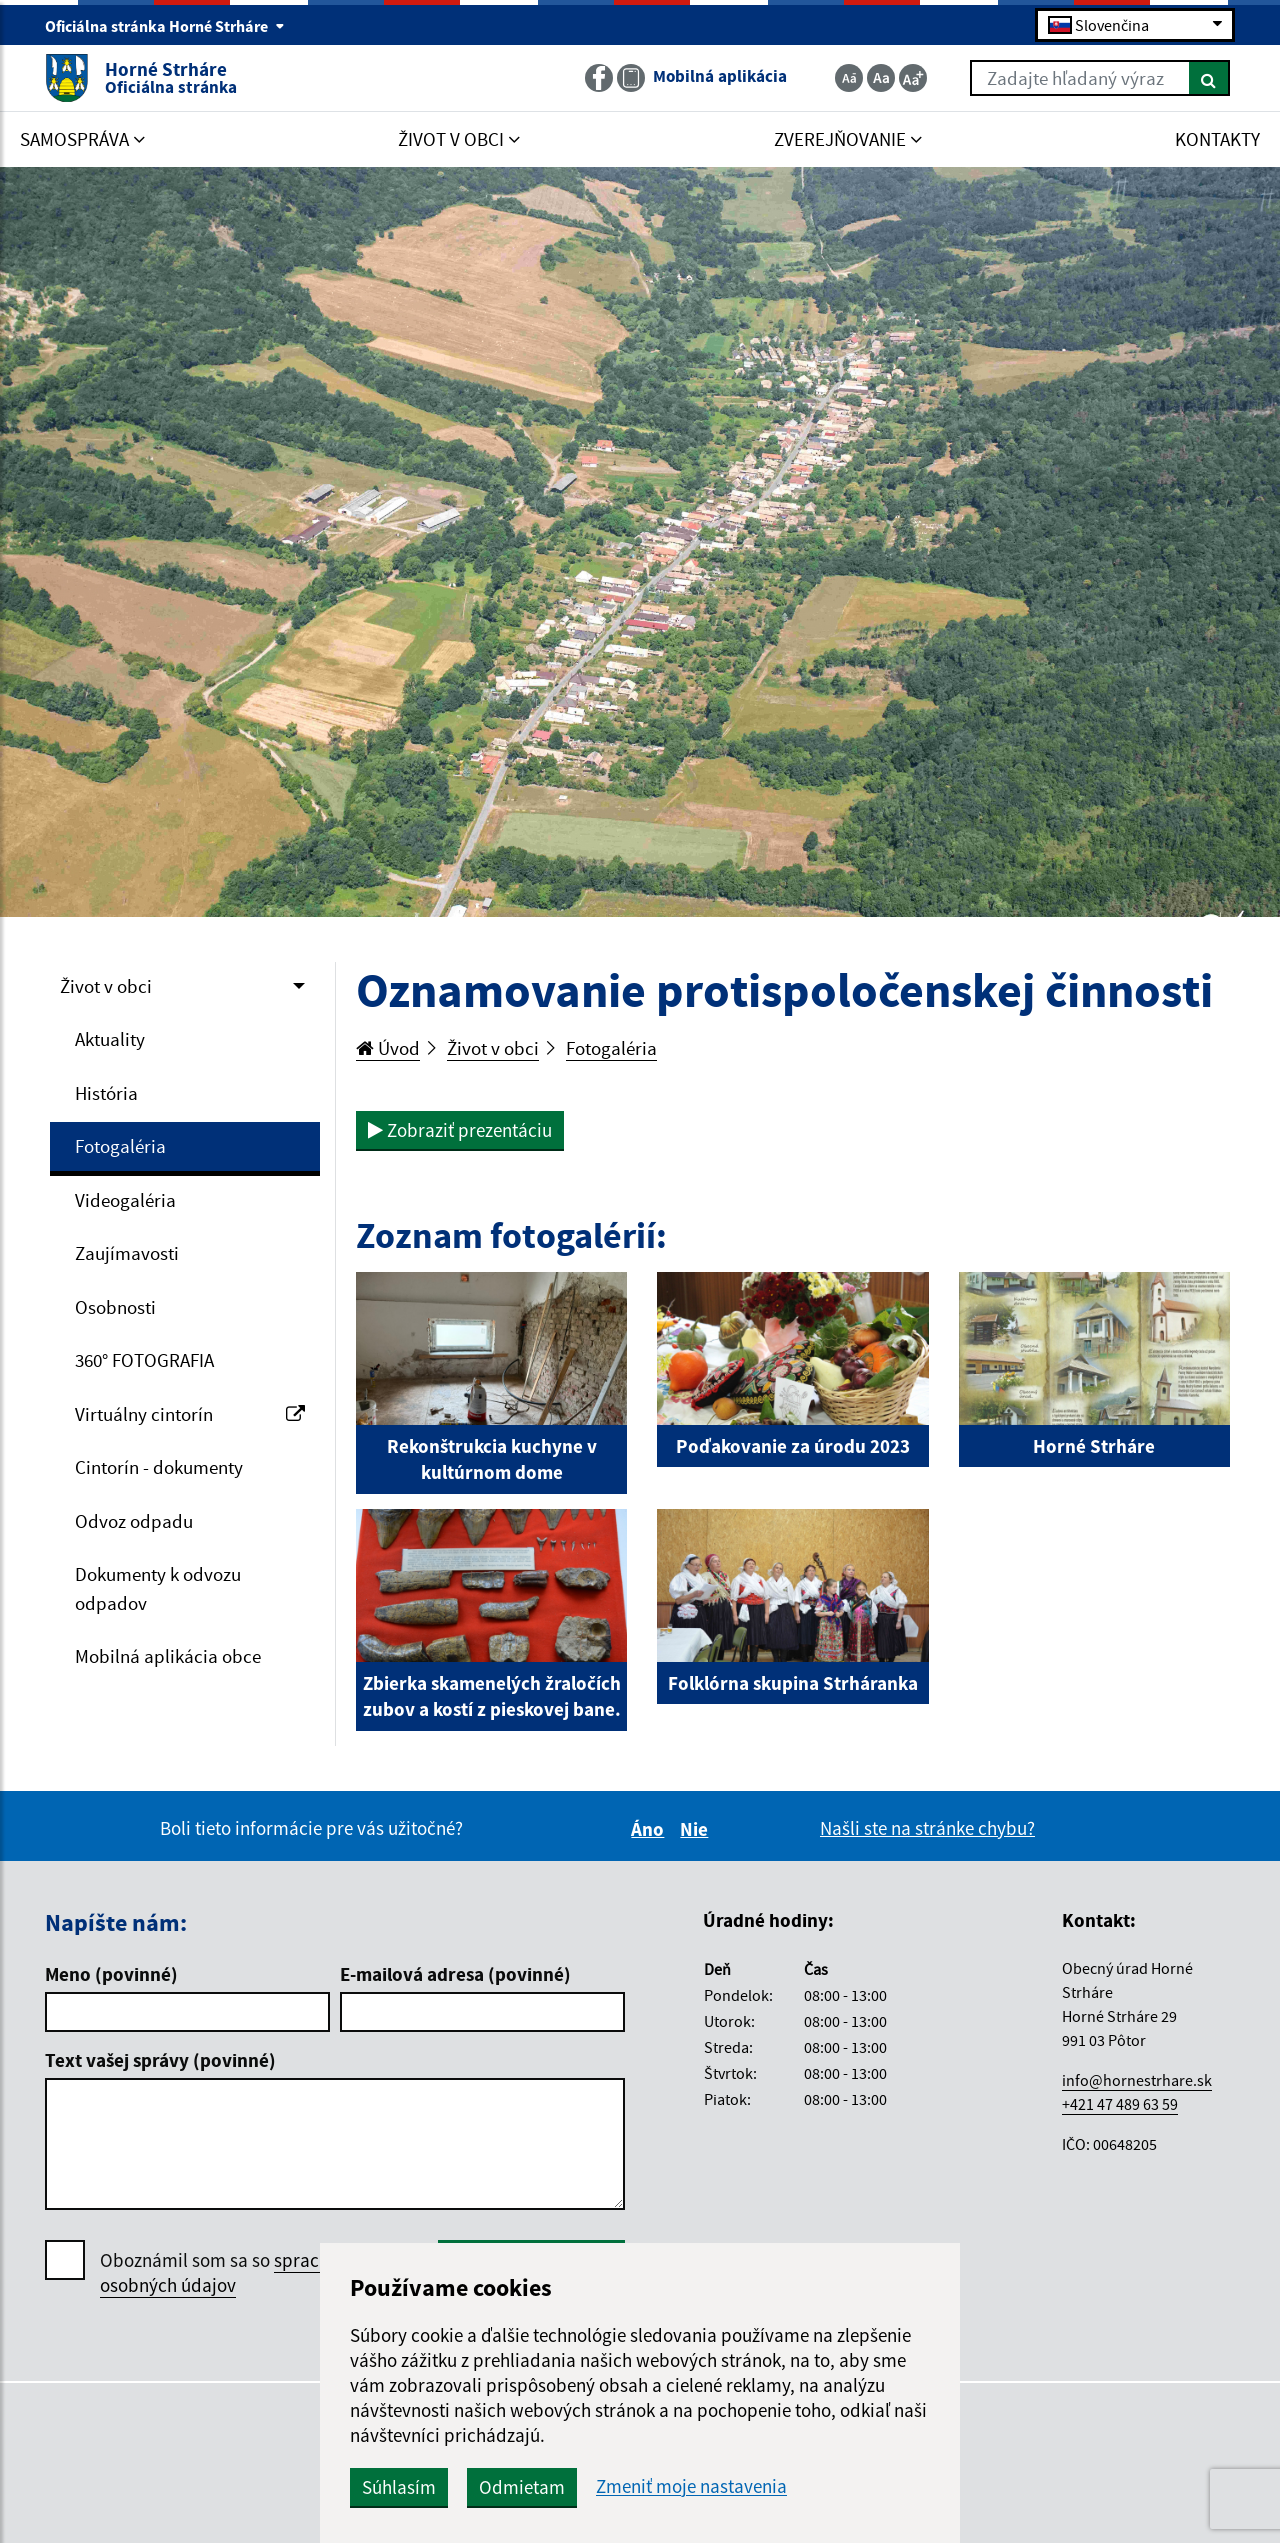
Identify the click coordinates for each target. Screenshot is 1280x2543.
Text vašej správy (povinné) (160, 2060)
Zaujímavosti (127, 1253)
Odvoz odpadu (134, 1521)
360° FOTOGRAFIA (144, 1360)
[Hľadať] (1209, 78)
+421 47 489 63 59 (1120, 2104)
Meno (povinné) (111, 1974)
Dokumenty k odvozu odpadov (158, 1588)
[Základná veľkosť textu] (881, 78)
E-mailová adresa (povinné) (455, 1974)
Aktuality (110, 1039)
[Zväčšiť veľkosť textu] (913, 78)
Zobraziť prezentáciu (460, 1130)
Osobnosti (115, 1307)
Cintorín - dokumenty (159, 1467)
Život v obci (106, 986)
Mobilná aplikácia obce (168, 1656)
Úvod (388, 1048)
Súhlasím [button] (399, 2487)
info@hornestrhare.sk (1137, 2080)
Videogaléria (125, 1200)
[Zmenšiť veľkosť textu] (849, 78)
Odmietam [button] (522, 2487)
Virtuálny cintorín (190, 1414)
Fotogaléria (120, 1146)
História (106, 1093)
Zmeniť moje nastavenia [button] (691, 2486)
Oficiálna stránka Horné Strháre (165, 26)
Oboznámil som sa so (239, 2273)
